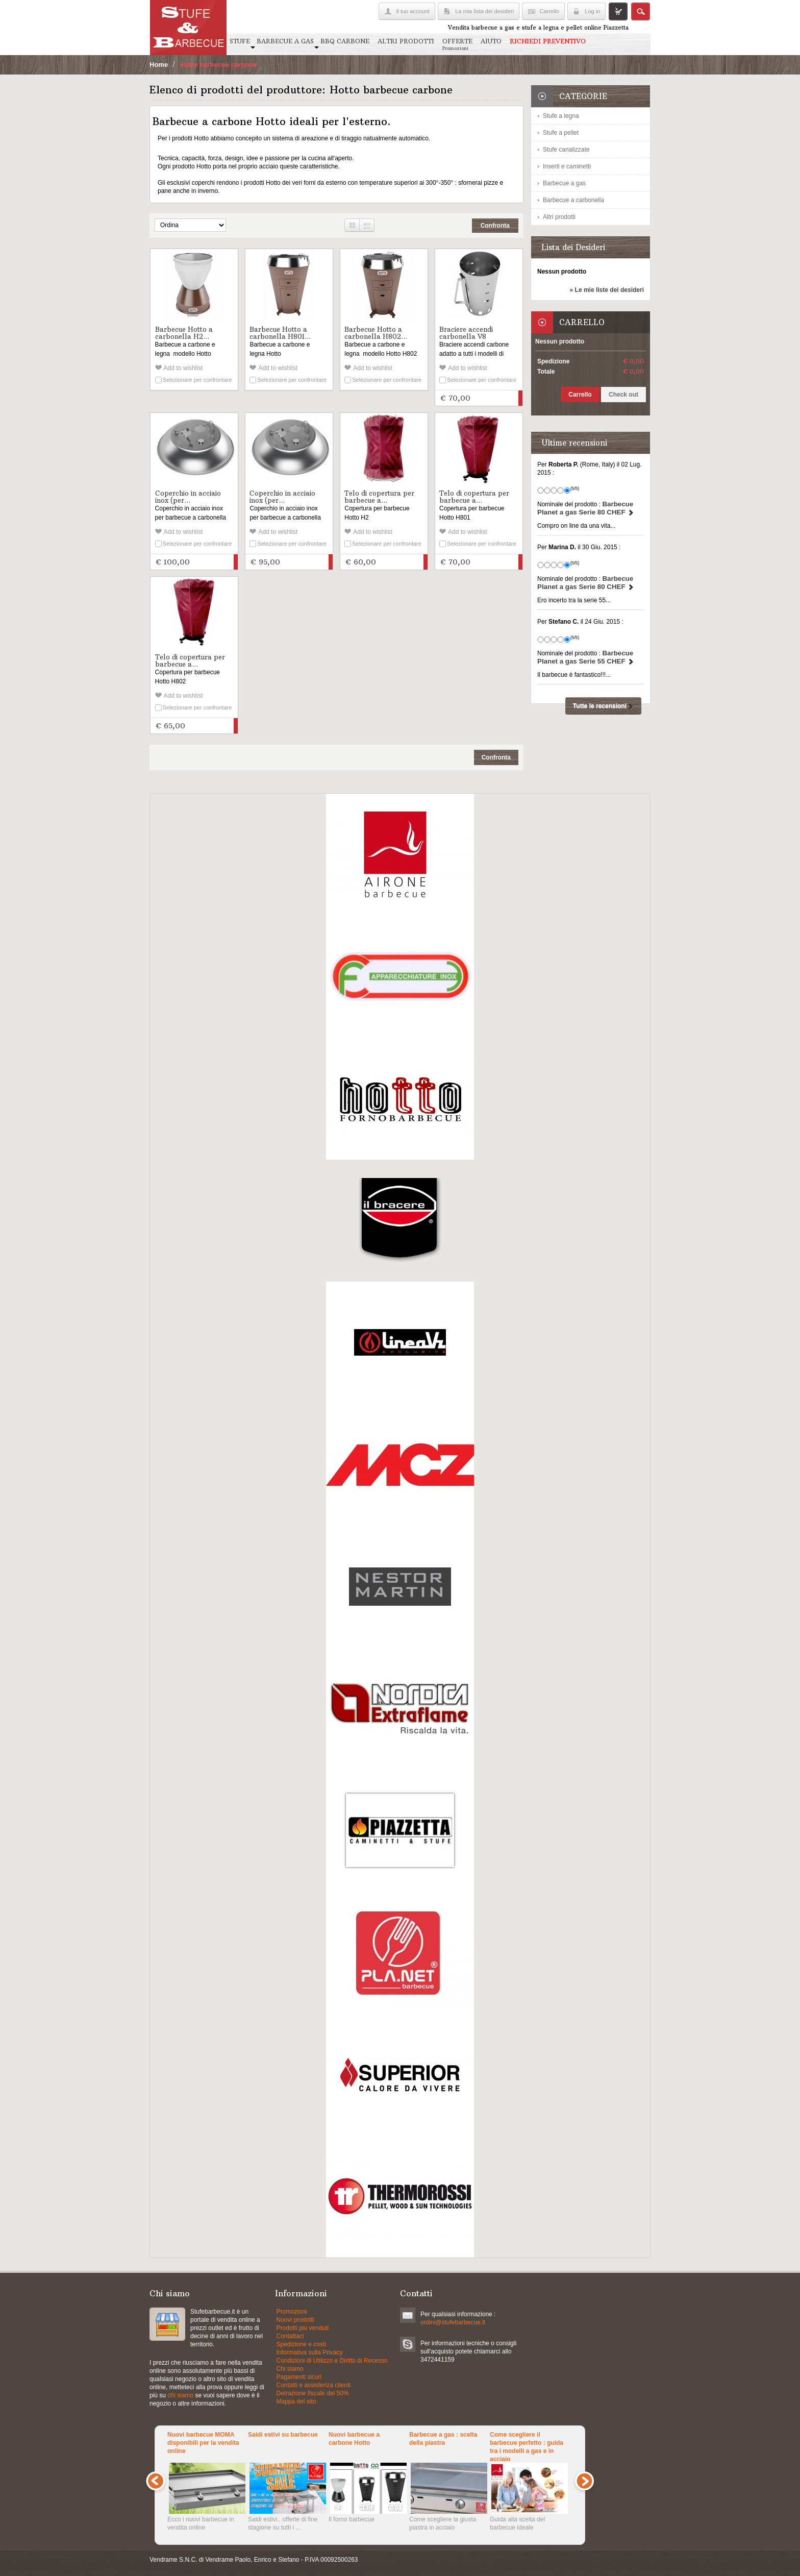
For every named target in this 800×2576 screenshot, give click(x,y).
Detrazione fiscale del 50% (313, 2393)
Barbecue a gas (564, 183)
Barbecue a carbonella (573, 200)
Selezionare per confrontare (197, 380)
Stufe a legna (561, 115)
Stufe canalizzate (566, 149)
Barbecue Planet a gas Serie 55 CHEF (585, 657)
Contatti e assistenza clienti (314, 2385)
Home (158, 64)
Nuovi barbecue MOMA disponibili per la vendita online (203, 2443)
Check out (623, 394)
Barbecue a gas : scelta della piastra (443, 2438)
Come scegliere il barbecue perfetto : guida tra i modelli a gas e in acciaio (526, 2446)
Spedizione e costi (301, 2344)
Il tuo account (412, 11)
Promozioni (292, 2311)
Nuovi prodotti (295, 2319)
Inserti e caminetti (567, 166)
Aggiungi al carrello (520, 398)
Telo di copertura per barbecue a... (379, 496)
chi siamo (180, 2395)
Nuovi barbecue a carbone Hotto (354, 2438)
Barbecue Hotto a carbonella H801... (280, 332)
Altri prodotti (559, 216)
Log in (592, 11)
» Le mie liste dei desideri (607, 289)
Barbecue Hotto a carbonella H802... (375, 332)
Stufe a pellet (561, 132)
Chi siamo (290, 2368)
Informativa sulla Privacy (310, 2352)
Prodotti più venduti (303, 2328)
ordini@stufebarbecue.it (452, 2322)
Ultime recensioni (574, 443)
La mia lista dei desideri (484, 11)
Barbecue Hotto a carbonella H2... (184, 332)
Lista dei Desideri (573, 247)
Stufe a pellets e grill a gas (167, 2324)
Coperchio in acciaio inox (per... (188, 496)
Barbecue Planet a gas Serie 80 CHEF (585, 508)
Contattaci (290, 2336)
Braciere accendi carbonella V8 (466, 332)
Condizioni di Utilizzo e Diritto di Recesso (332, 2360)
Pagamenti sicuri (299, 2377)
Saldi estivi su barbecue (283, 2434)
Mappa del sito (296, 2401)
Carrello (549, 11)
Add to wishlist (183, 368)
